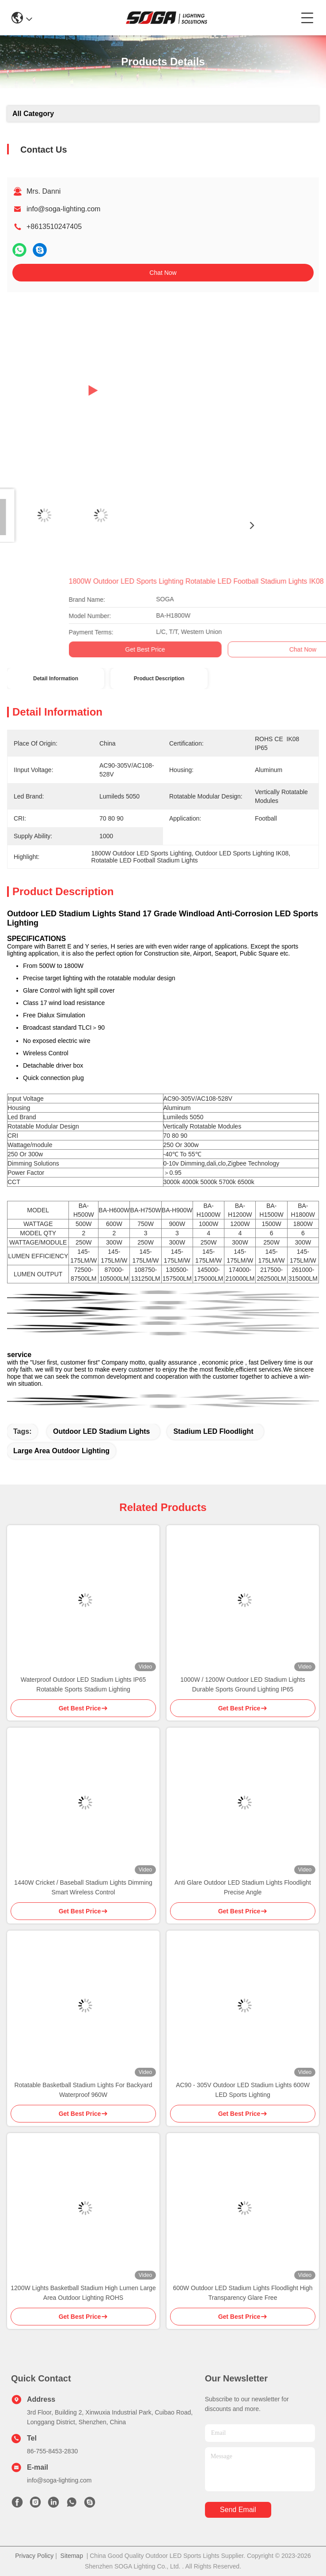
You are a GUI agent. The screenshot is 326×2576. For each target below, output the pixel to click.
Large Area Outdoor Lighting (61, 1451)
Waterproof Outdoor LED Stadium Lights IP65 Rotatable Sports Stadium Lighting (83, 1684)
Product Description (159, 678)
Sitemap (72, 2555)
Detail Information (55, 678)
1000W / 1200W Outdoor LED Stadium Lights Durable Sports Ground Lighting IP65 (242, 1684)
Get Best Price (279, 649)
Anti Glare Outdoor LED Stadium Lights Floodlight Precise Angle (242, 1887)
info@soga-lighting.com (63, 209)
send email (238, 2509)
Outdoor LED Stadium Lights (101, 1431)
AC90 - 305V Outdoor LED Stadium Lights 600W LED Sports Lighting (243, 2089)
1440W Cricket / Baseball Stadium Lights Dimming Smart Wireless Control (83, 1887)
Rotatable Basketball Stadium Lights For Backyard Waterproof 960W (83, 2089)
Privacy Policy (34, 2555)
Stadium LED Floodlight (213, 1431)
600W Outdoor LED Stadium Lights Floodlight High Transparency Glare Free (243, 2292)
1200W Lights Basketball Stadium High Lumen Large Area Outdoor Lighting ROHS (83, 2292)
